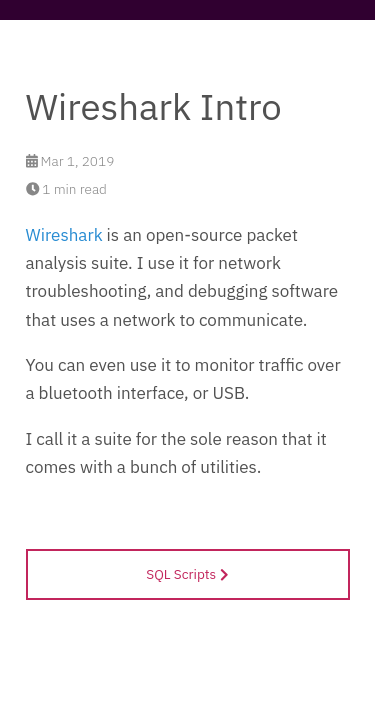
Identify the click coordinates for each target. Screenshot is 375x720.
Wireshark (64, 235)
